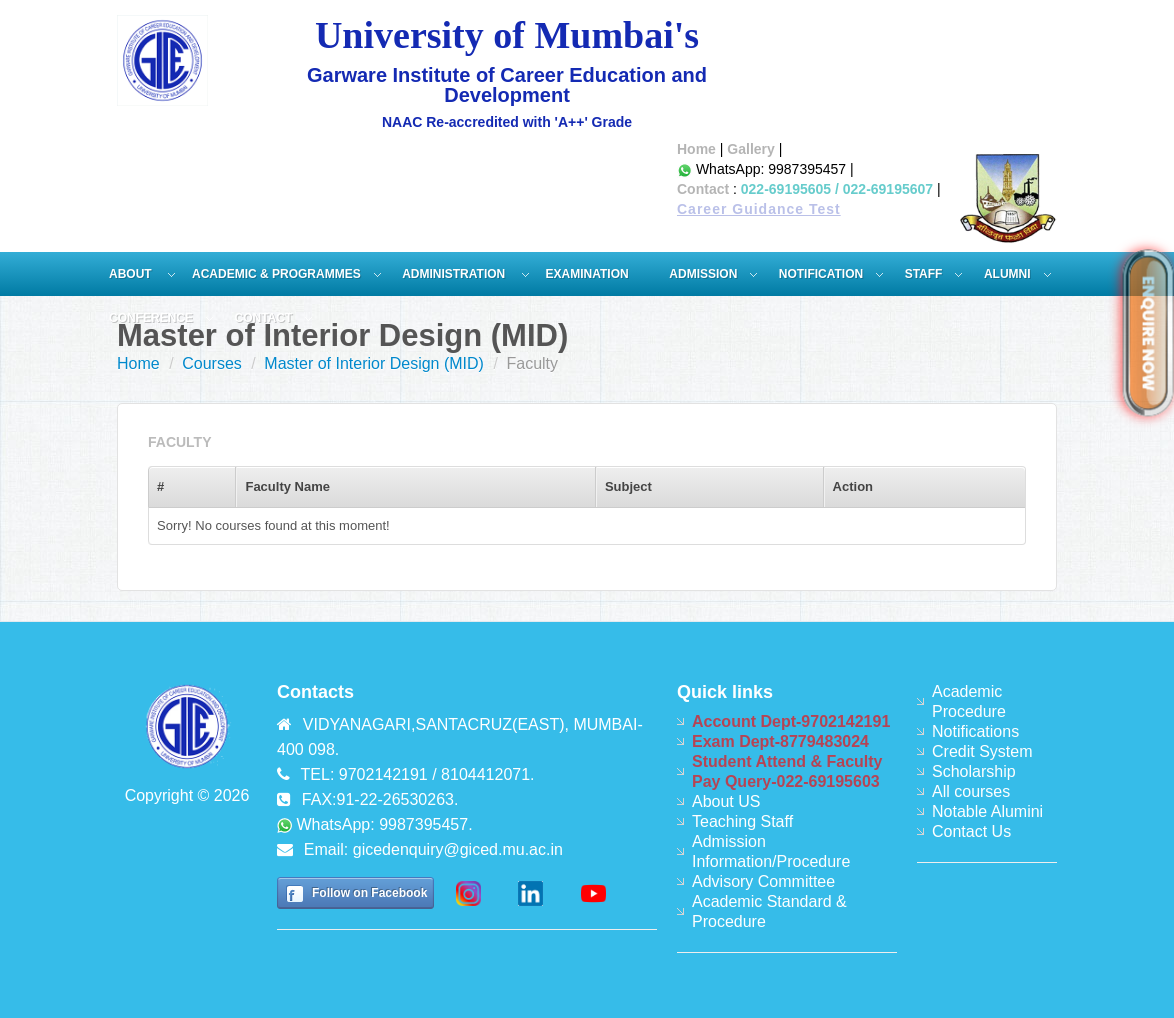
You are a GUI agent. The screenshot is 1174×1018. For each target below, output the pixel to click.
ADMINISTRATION (455, 274)
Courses (212, 363)
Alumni (1007, 274)
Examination (587, 274)
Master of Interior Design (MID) (374, 363)
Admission (703, 274)
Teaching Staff (742, 821)
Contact (703, 189)
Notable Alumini (987, 811)
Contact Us (971, 831)
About (132, 274)
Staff (924, 274)
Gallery (750, 149)
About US (726, 801)
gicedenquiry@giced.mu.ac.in (458, 849)
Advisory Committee (763, 881)
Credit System (982, 751)
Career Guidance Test (759, 209)
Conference (151, 318)
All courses (971, 791)
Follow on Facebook (369, 893)
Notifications (975, 731)
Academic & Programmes (276, 274)
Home (696, 149)
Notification (821, 274)
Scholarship (974, 771)
